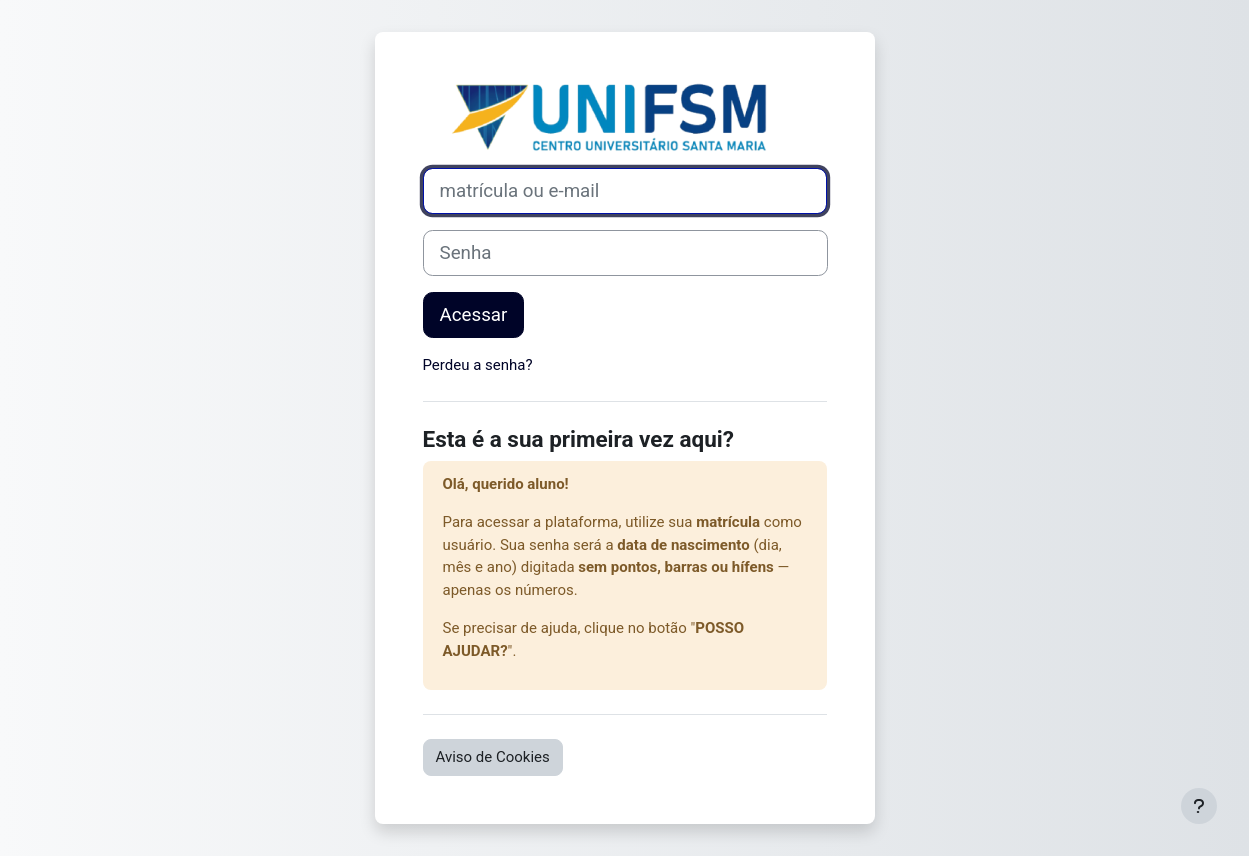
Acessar (474, 315)
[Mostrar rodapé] (1199, 806)
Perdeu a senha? (478, 365)
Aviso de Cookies (493, 757)
